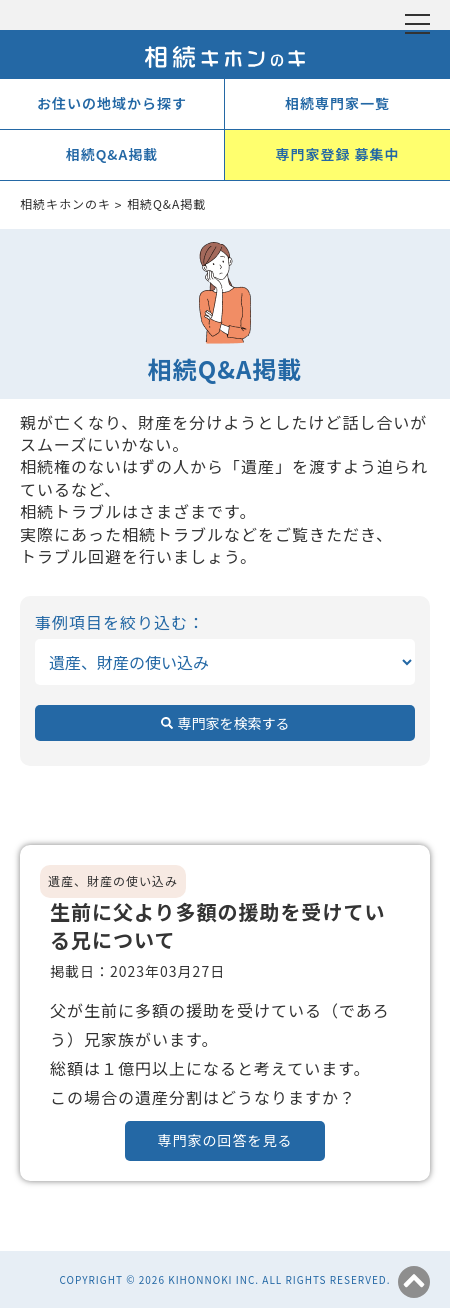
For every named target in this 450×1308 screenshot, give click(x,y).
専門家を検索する (234, 723)
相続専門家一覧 (337, 103)
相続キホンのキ (65, 203)
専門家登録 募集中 (337, 154)
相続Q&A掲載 (112, 154)
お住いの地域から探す (112, 103)
